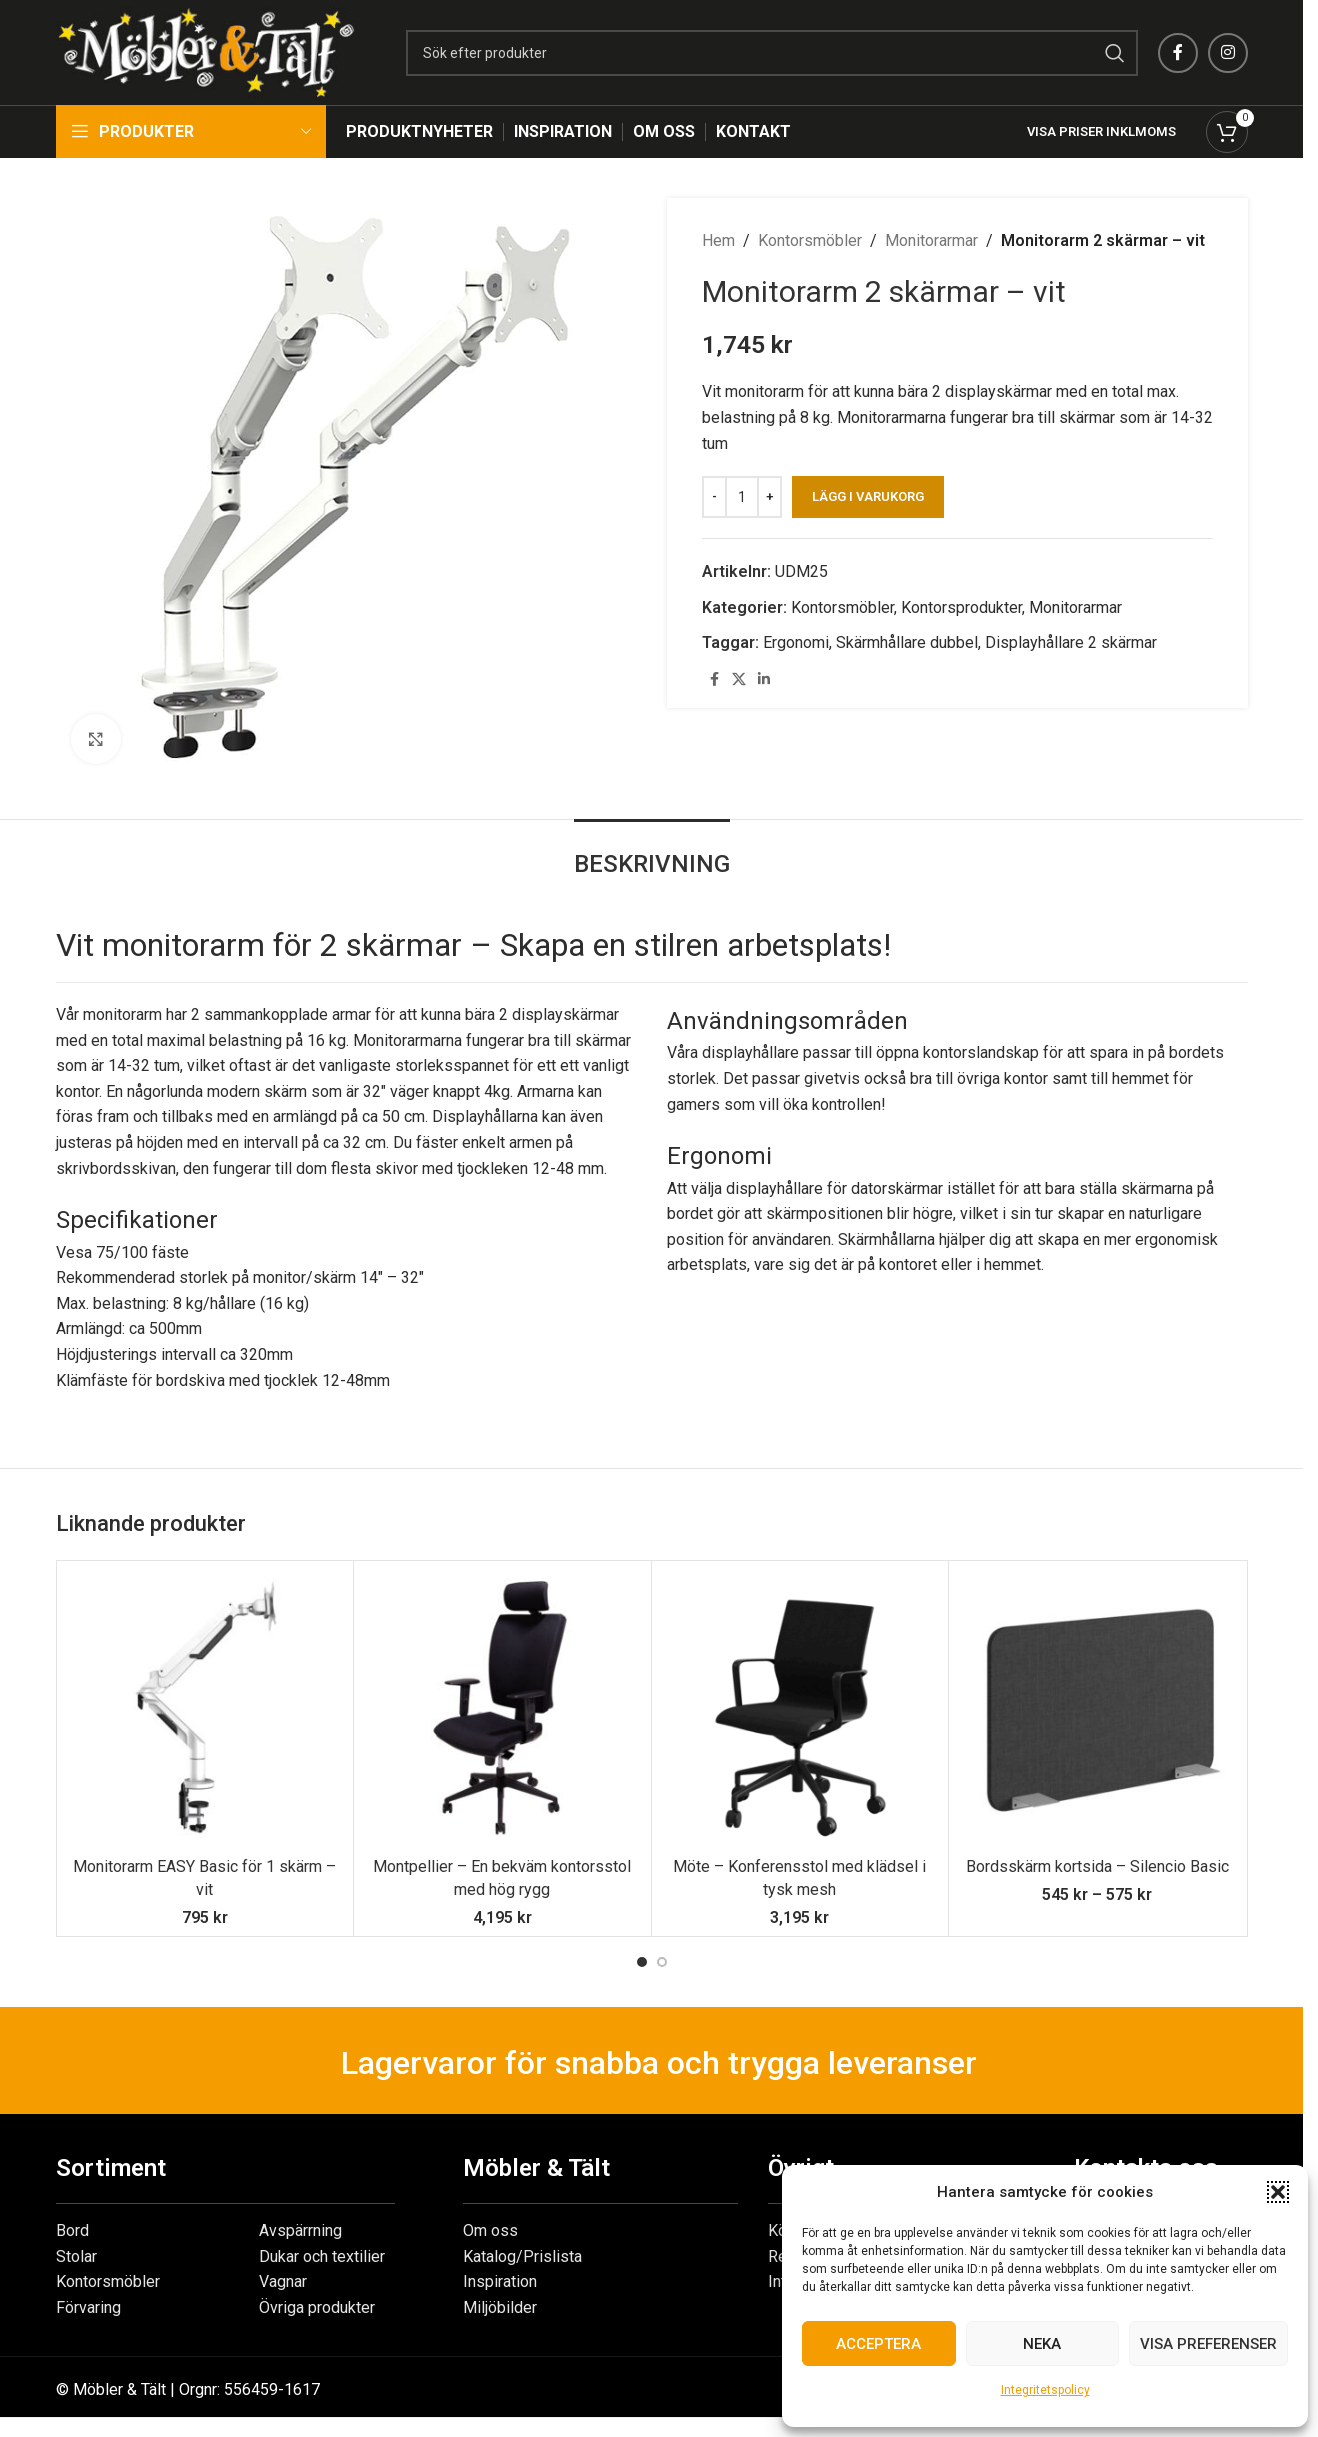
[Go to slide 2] (662, 1962)
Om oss (490, 2230)
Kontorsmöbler (810, 240)
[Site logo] (206, 51)
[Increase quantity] (769, 497)
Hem (718, 240)
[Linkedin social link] (764, 679)
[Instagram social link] (1228, 53)
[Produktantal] (742, 497)
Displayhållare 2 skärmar (1071, 642)
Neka (1042, 2344)
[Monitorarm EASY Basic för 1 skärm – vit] (205, 1709)
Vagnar (283, 2281)
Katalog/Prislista (522, 2256)
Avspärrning (300, 2230)
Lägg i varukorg (868, 496)
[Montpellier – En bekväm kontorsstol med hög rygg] (502, 1709)
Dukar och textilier (322, 2256)
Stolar (76, 2256)
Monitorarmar (931, 240)
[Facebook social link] (1178, 53)
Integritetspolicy (1045, 2390)
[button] (1278, 2192)
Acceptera (878, 2344)
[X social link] (739, 679)
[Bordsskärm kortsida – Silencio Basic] (1097, 1709)
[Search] (772, 53)
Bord (72, 2230)
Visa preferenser (1208, 2344)
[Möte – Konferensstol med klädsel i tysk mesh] (800, 1709)
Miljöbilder (500, 2307)
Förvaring (88, 2307)
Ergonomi (796, 642)
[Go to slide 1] (642, 1962)
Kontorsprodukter (961, 607)
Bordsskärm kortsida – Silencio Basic (1097, 1866)
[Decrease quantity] (714, 497)
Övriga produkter (317, 2307)
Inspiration (500, 2281)
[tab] (652, 854)
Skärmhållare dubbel (907, 642)
